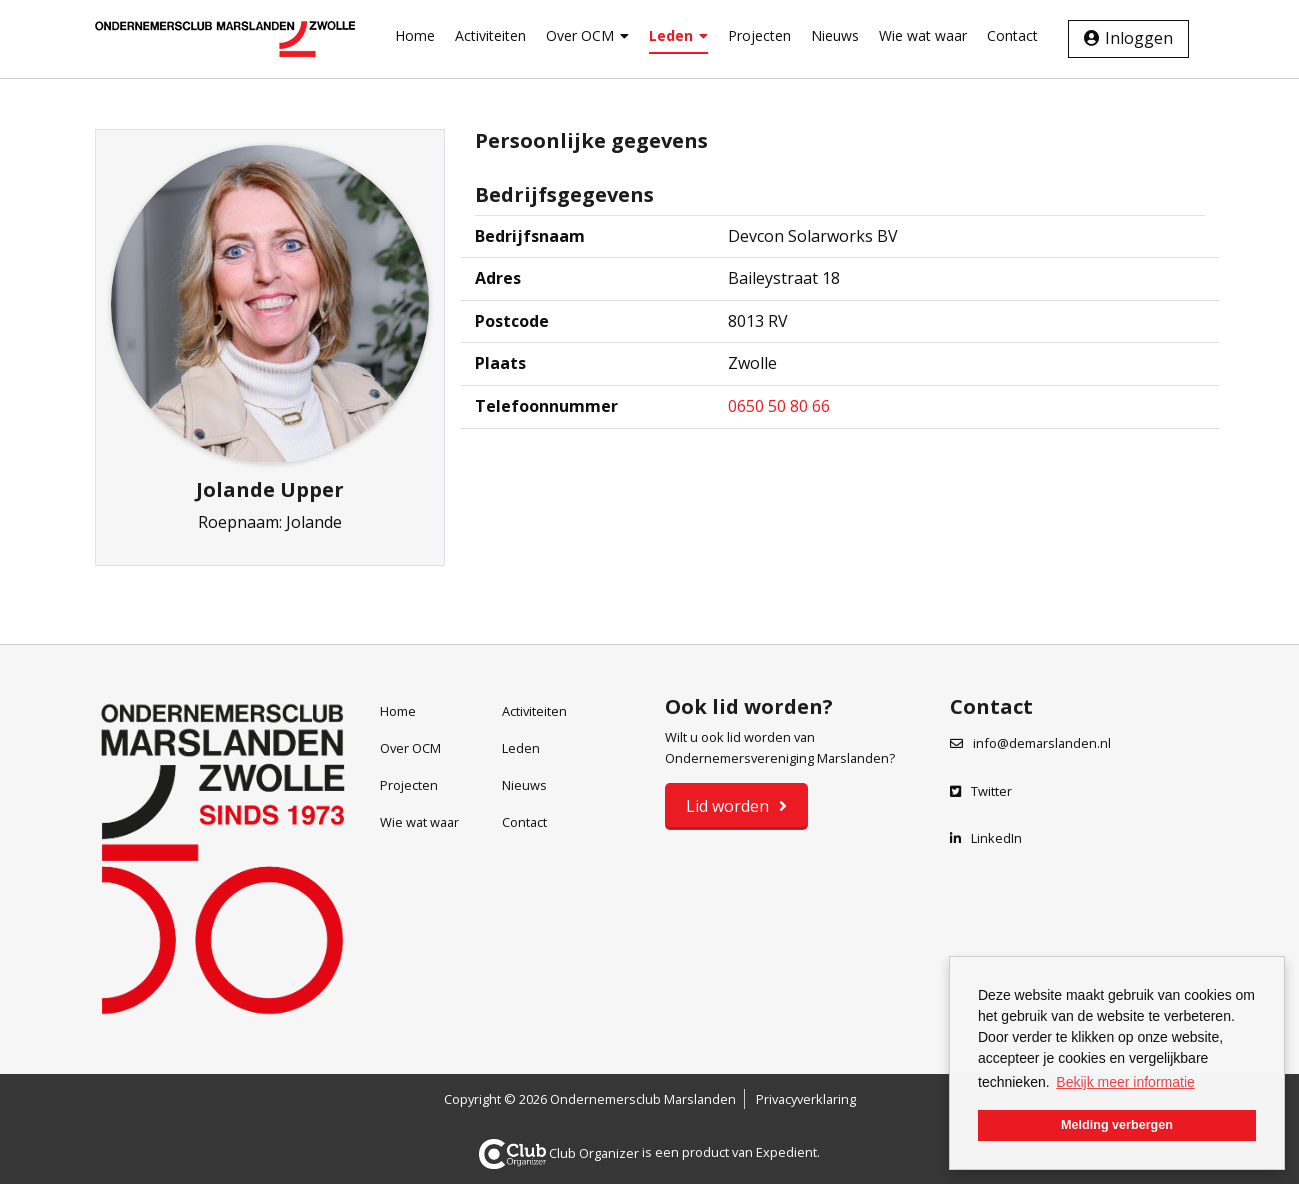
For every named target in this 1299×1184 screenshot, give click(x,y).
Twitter (981, 791)
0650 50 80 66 (779, 406)
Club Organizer (559, 1153)
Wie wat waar (923, 35)
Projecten (759, 35)
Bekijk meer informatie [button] (1125, 1082)
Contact (1012, 35)
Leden (678, 35)
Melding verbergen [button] (1117, 1125)
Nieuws (835, 35)
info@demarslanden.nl (1042, 743)
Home (415, 35)
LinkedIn (986, 838)
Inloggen (1139, 38)
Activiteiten (490, 35)
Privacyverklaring (806, 1099)
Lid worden (727, 806)
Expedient (786, 1153)
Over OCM (587, 35)
